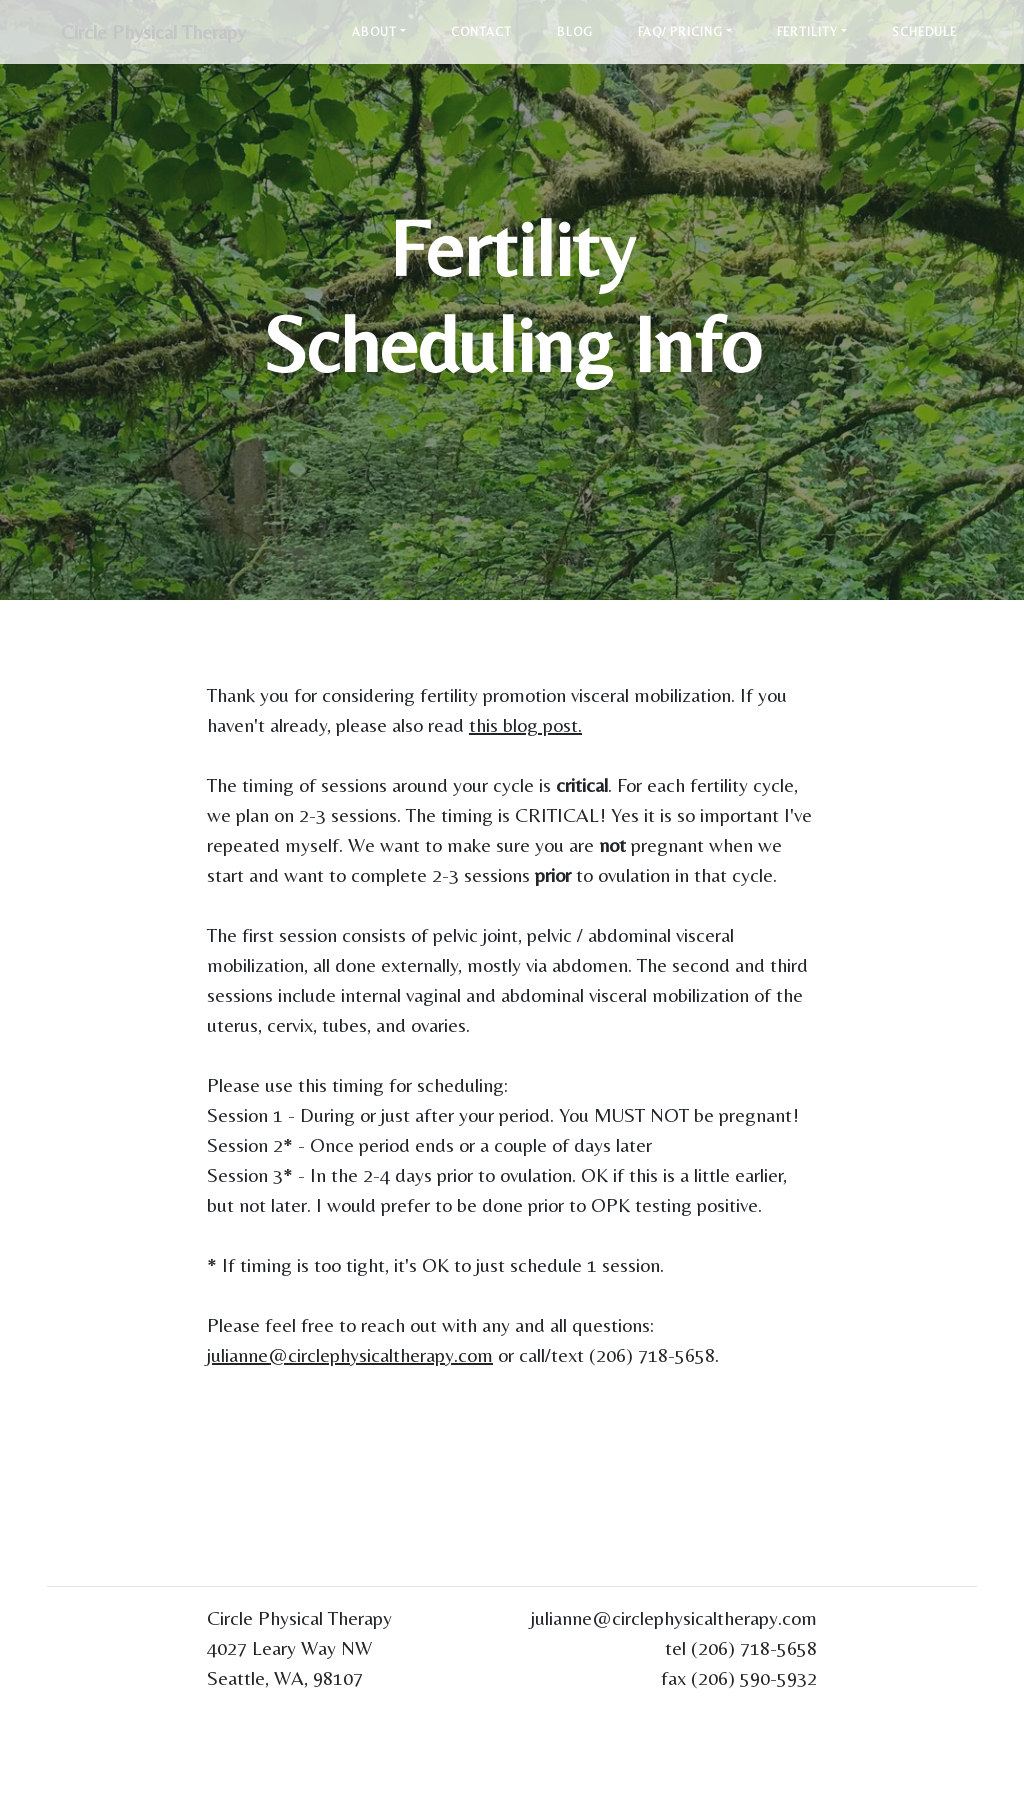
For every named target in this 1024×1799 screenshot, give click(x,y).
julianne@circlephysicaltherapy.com (350, 1354)
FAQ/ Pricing (680, 33)
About (374, 33)
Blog (575, 33)
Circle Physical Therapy (159, 32)
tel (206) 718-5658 (741, 1647)
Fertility (807, 33)
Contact (481, 33)
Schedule (924, 33)
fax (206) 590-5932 (739, 1677)
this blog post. (525, 724)
